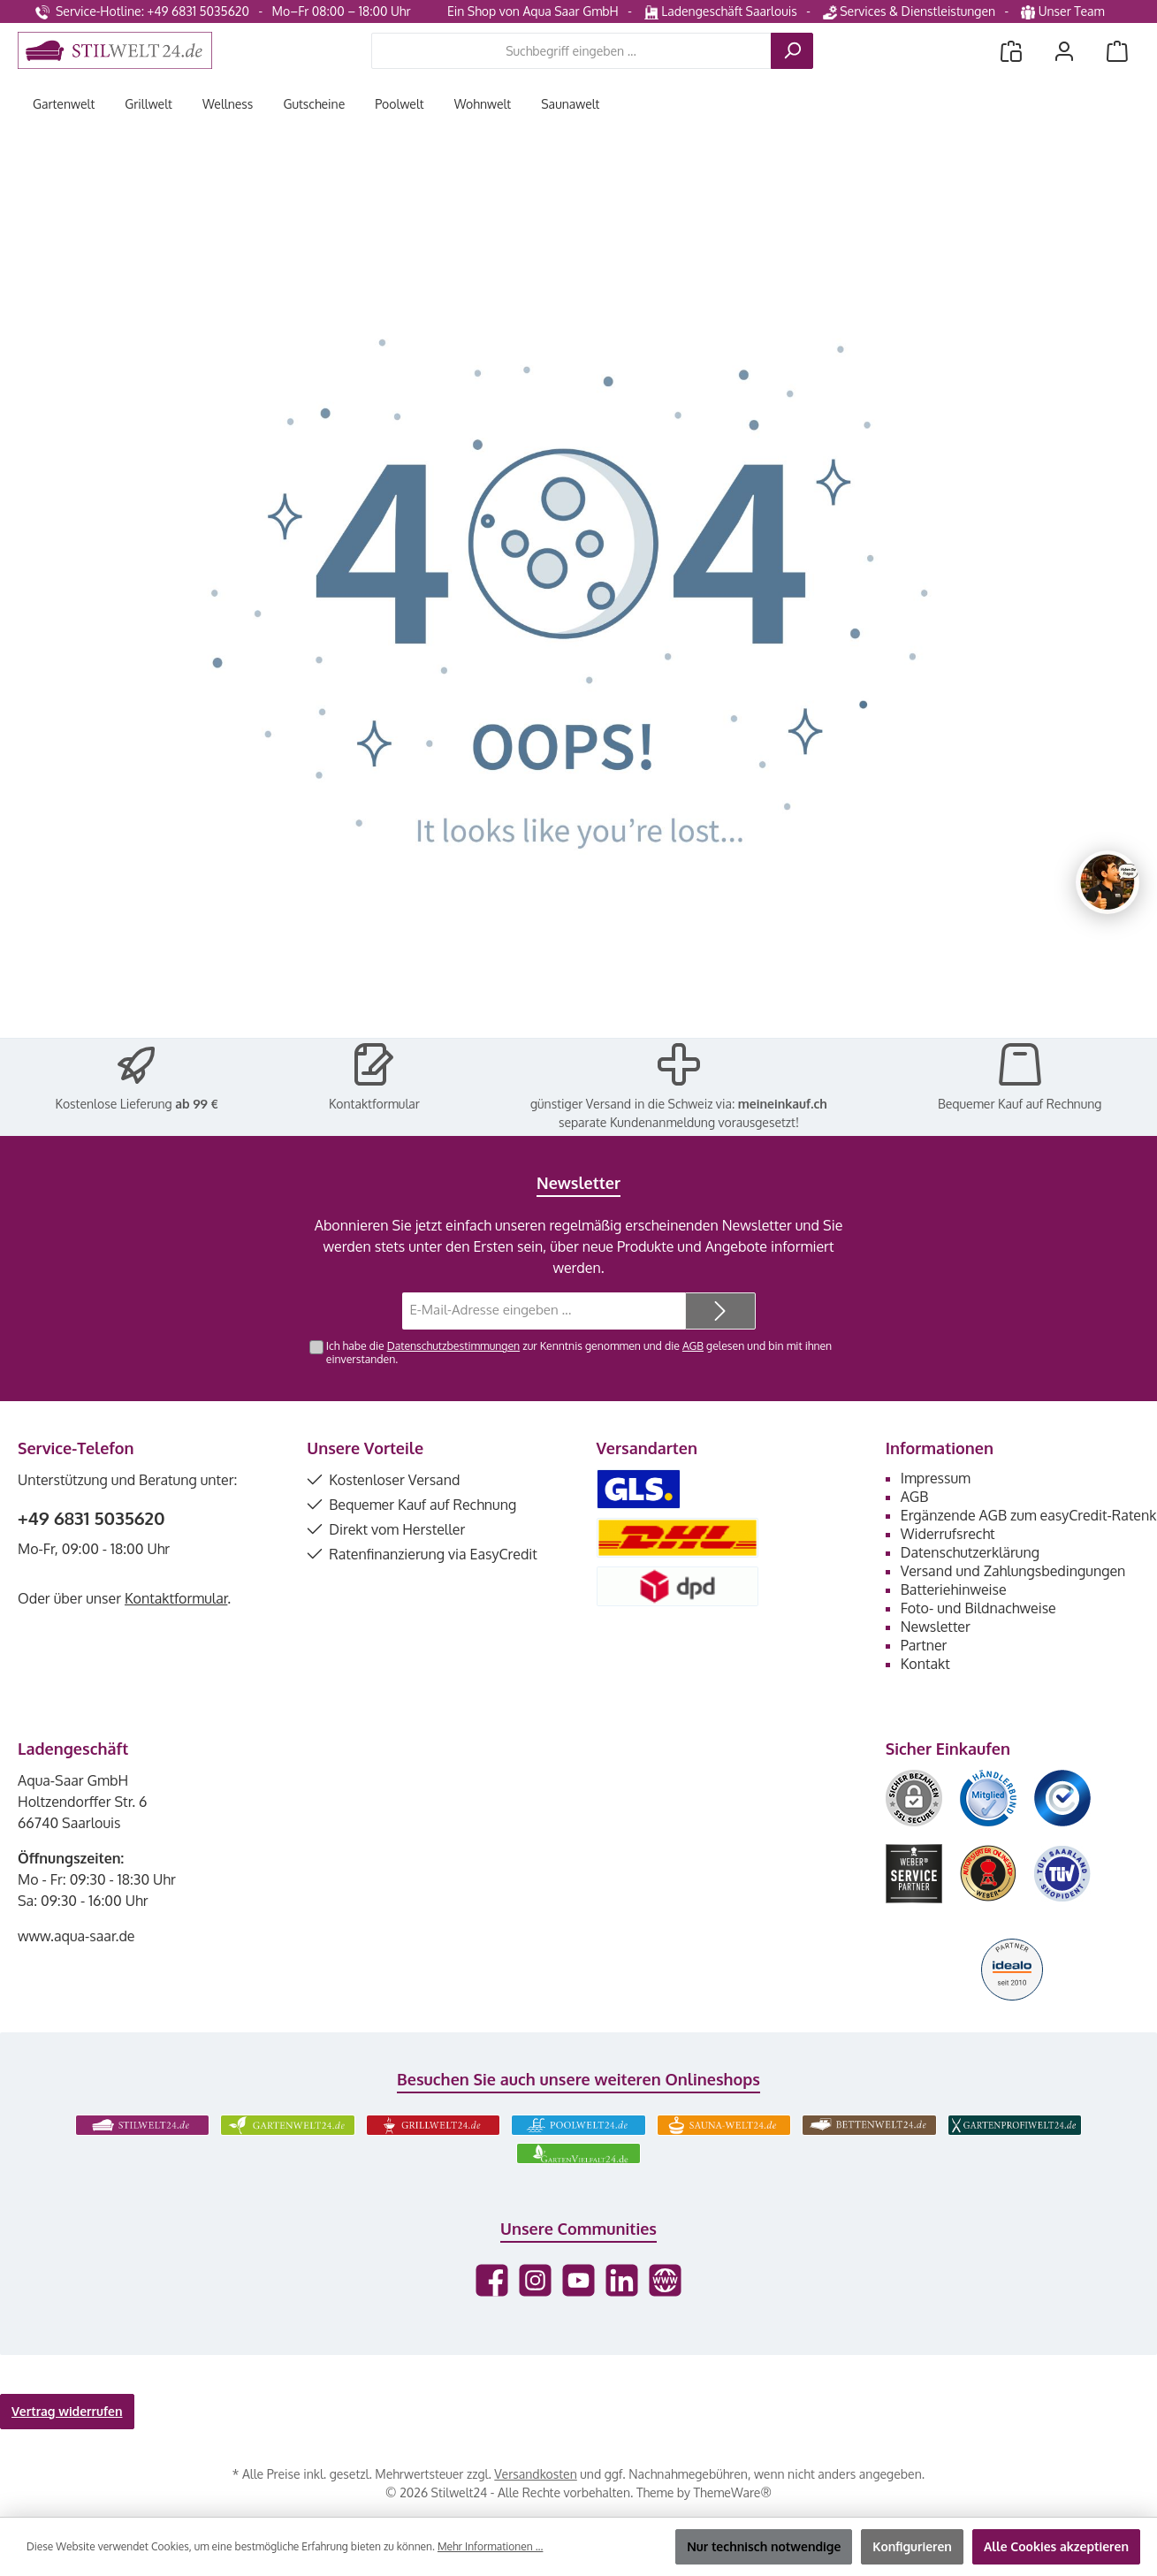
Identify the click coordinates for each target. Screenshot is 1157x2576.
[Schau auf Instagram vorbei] (535, 2280)
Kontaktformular (374, 1103)
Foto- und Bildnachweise (978, 1608)
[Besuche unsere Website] (665, 2280)
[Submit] (720, 1311)
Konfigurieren (912, 2546)
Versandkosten (535, 2473)
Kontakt (925, 1664)
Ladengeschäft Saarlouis (720, 11)
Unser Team (1064, 11)
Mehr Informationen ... (490, 2546)
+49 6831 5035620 (91, 1517)
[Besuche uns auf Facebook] (492, 2280)
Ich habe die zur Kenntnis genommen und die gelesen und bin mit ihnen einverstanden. (579, 1352)
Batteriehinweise (954, 1589)
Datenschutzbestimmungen (453, 1345)
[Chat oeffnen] (1107, 882)
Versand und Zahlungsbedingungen (1013, 1571)
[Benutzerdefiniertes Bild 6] (1062, 1874)
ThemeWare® (733, 2492)
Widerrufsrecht (948, 1534)
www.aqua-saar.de (76, 1936)
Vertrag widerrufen (67, 2411)
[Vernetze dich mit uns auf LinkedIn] (622, 2280)
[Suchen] (792, 51)
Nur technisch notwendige (764, 2546)
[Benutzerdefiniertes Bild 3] (1062, 1798)
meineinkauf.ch (782, 1103)
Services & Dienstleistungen (909, 11)
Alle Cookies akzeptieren (1056, 2546)
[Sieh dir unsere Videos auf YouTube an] (578, 2280)
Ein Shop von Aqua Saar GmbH (533, 11)
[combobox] (571, 51)
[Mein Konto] (1064, 51)
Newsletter (936, 1626)
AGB (693, 1345)
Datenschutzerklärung (970, 1552)
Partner (924, 1645)
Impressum (936, 1478)
